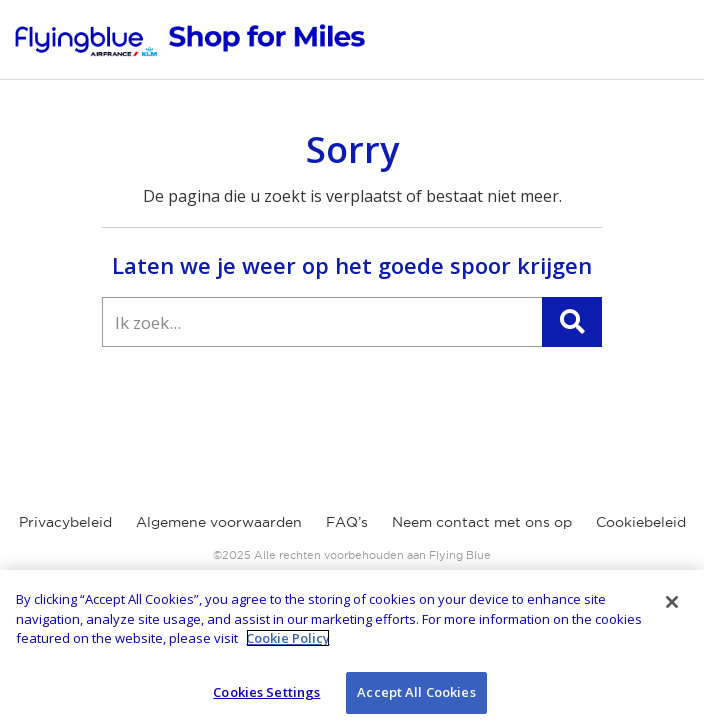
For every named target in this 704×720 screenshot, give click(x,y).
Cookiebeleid (641, 522)
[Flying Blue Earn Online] (190, 40)
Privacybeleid (65, 522)
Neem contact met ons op (482, 522)
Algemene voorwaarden (219, 522)
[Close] (672, 607)
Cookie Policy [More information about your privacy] (288, 643)
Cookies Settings (266, 697)
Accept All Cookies (416, 697)
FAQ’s (347, 522)
